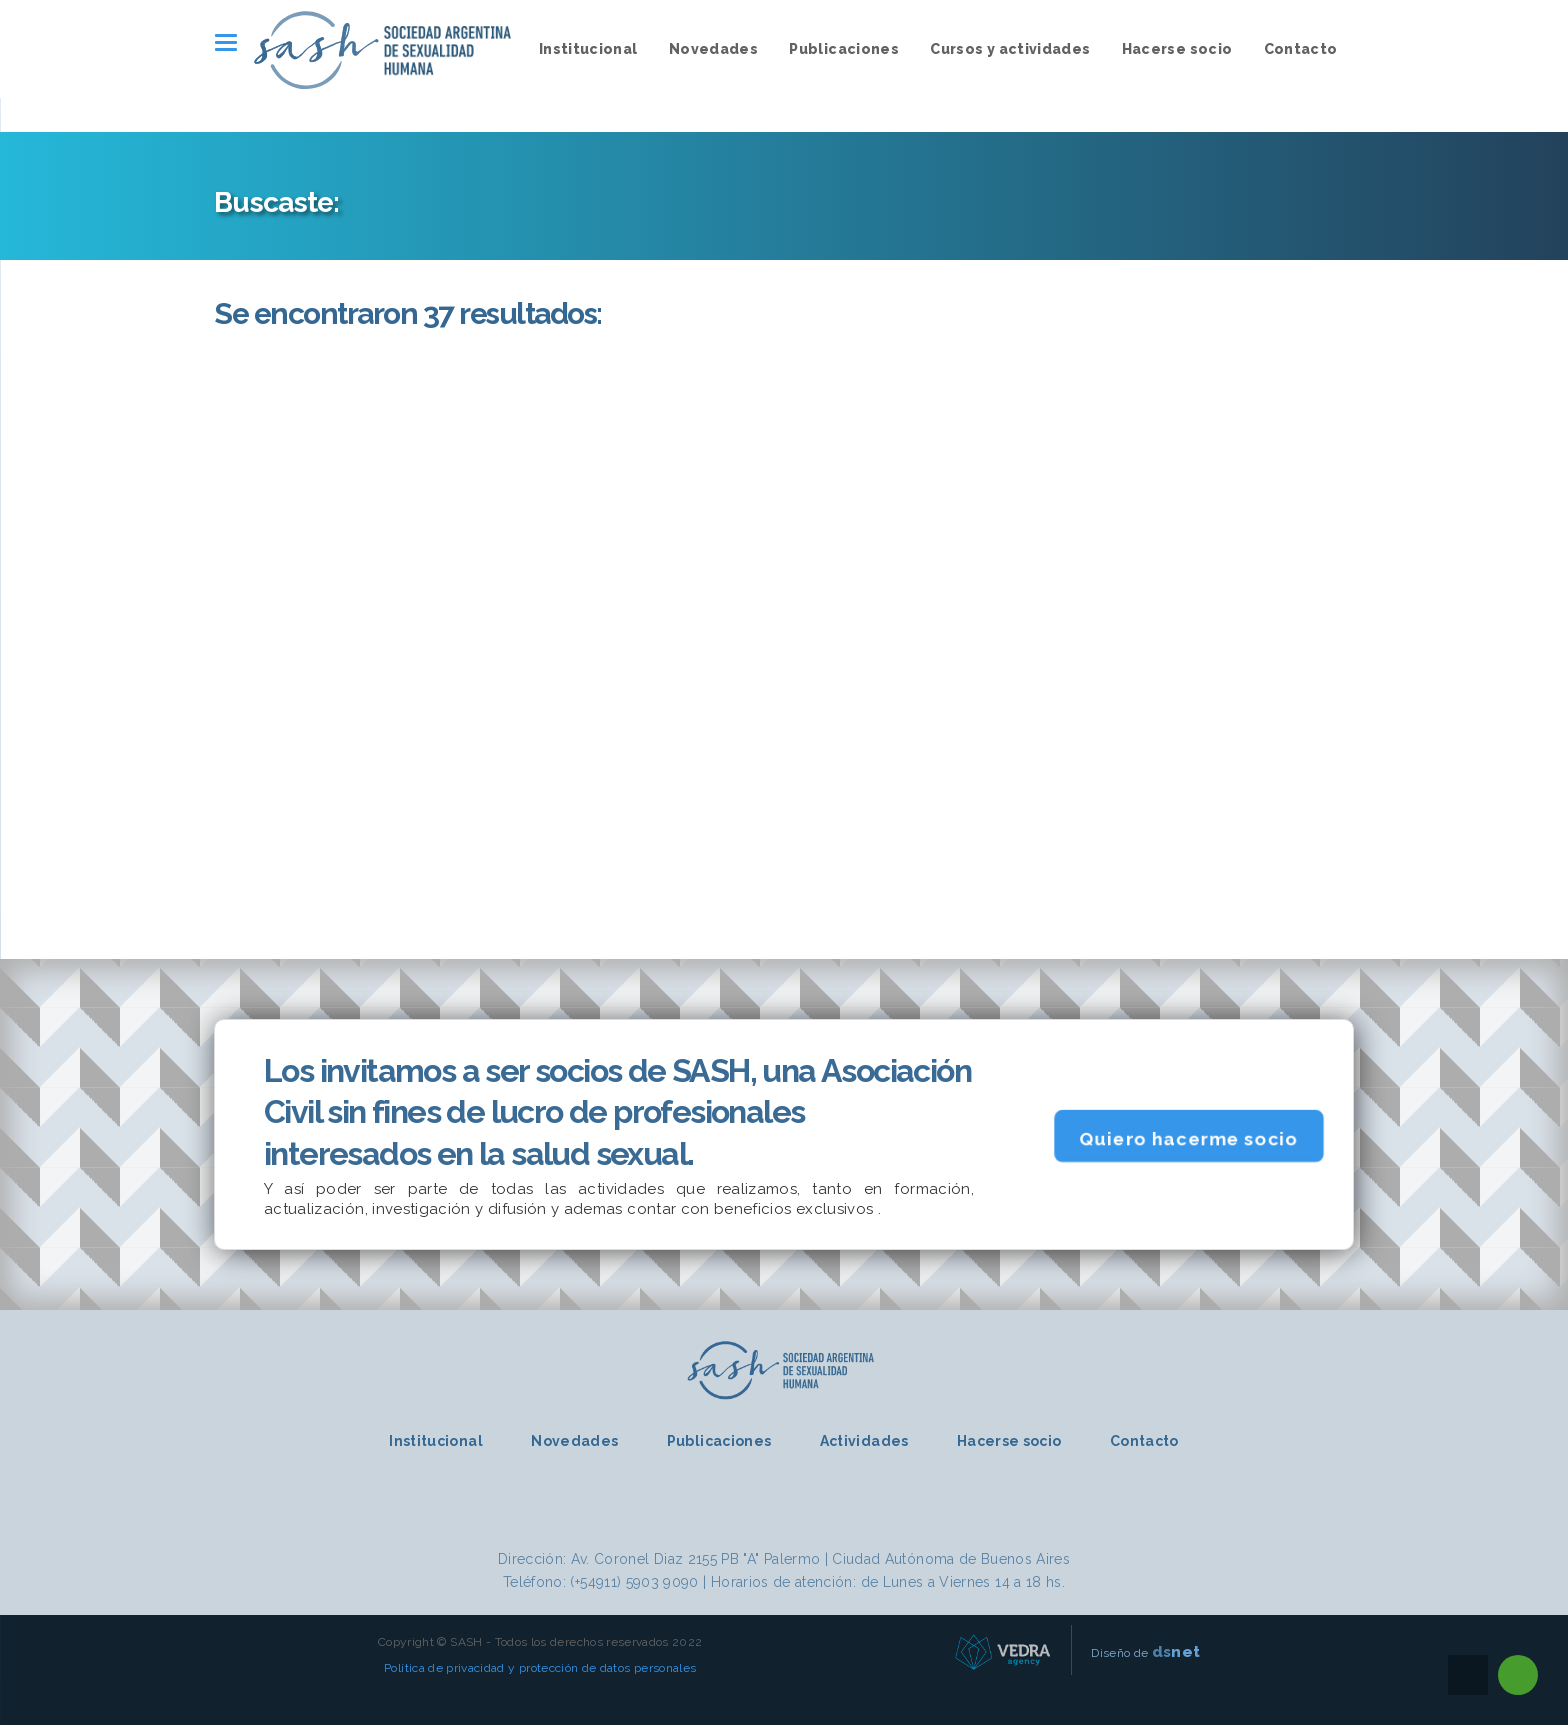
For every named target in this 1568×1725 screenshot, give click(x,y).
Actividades (864, 1441)
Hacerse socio (1177, 49)
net (1176, 1651)
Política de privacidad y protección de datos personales (540, 1668)
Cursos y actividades (1010, 49)
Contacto (1301, 49)
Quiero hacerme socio (1189, 1138)
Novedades (713, 49)
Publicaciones (844, 49)
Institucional (588, 49)
